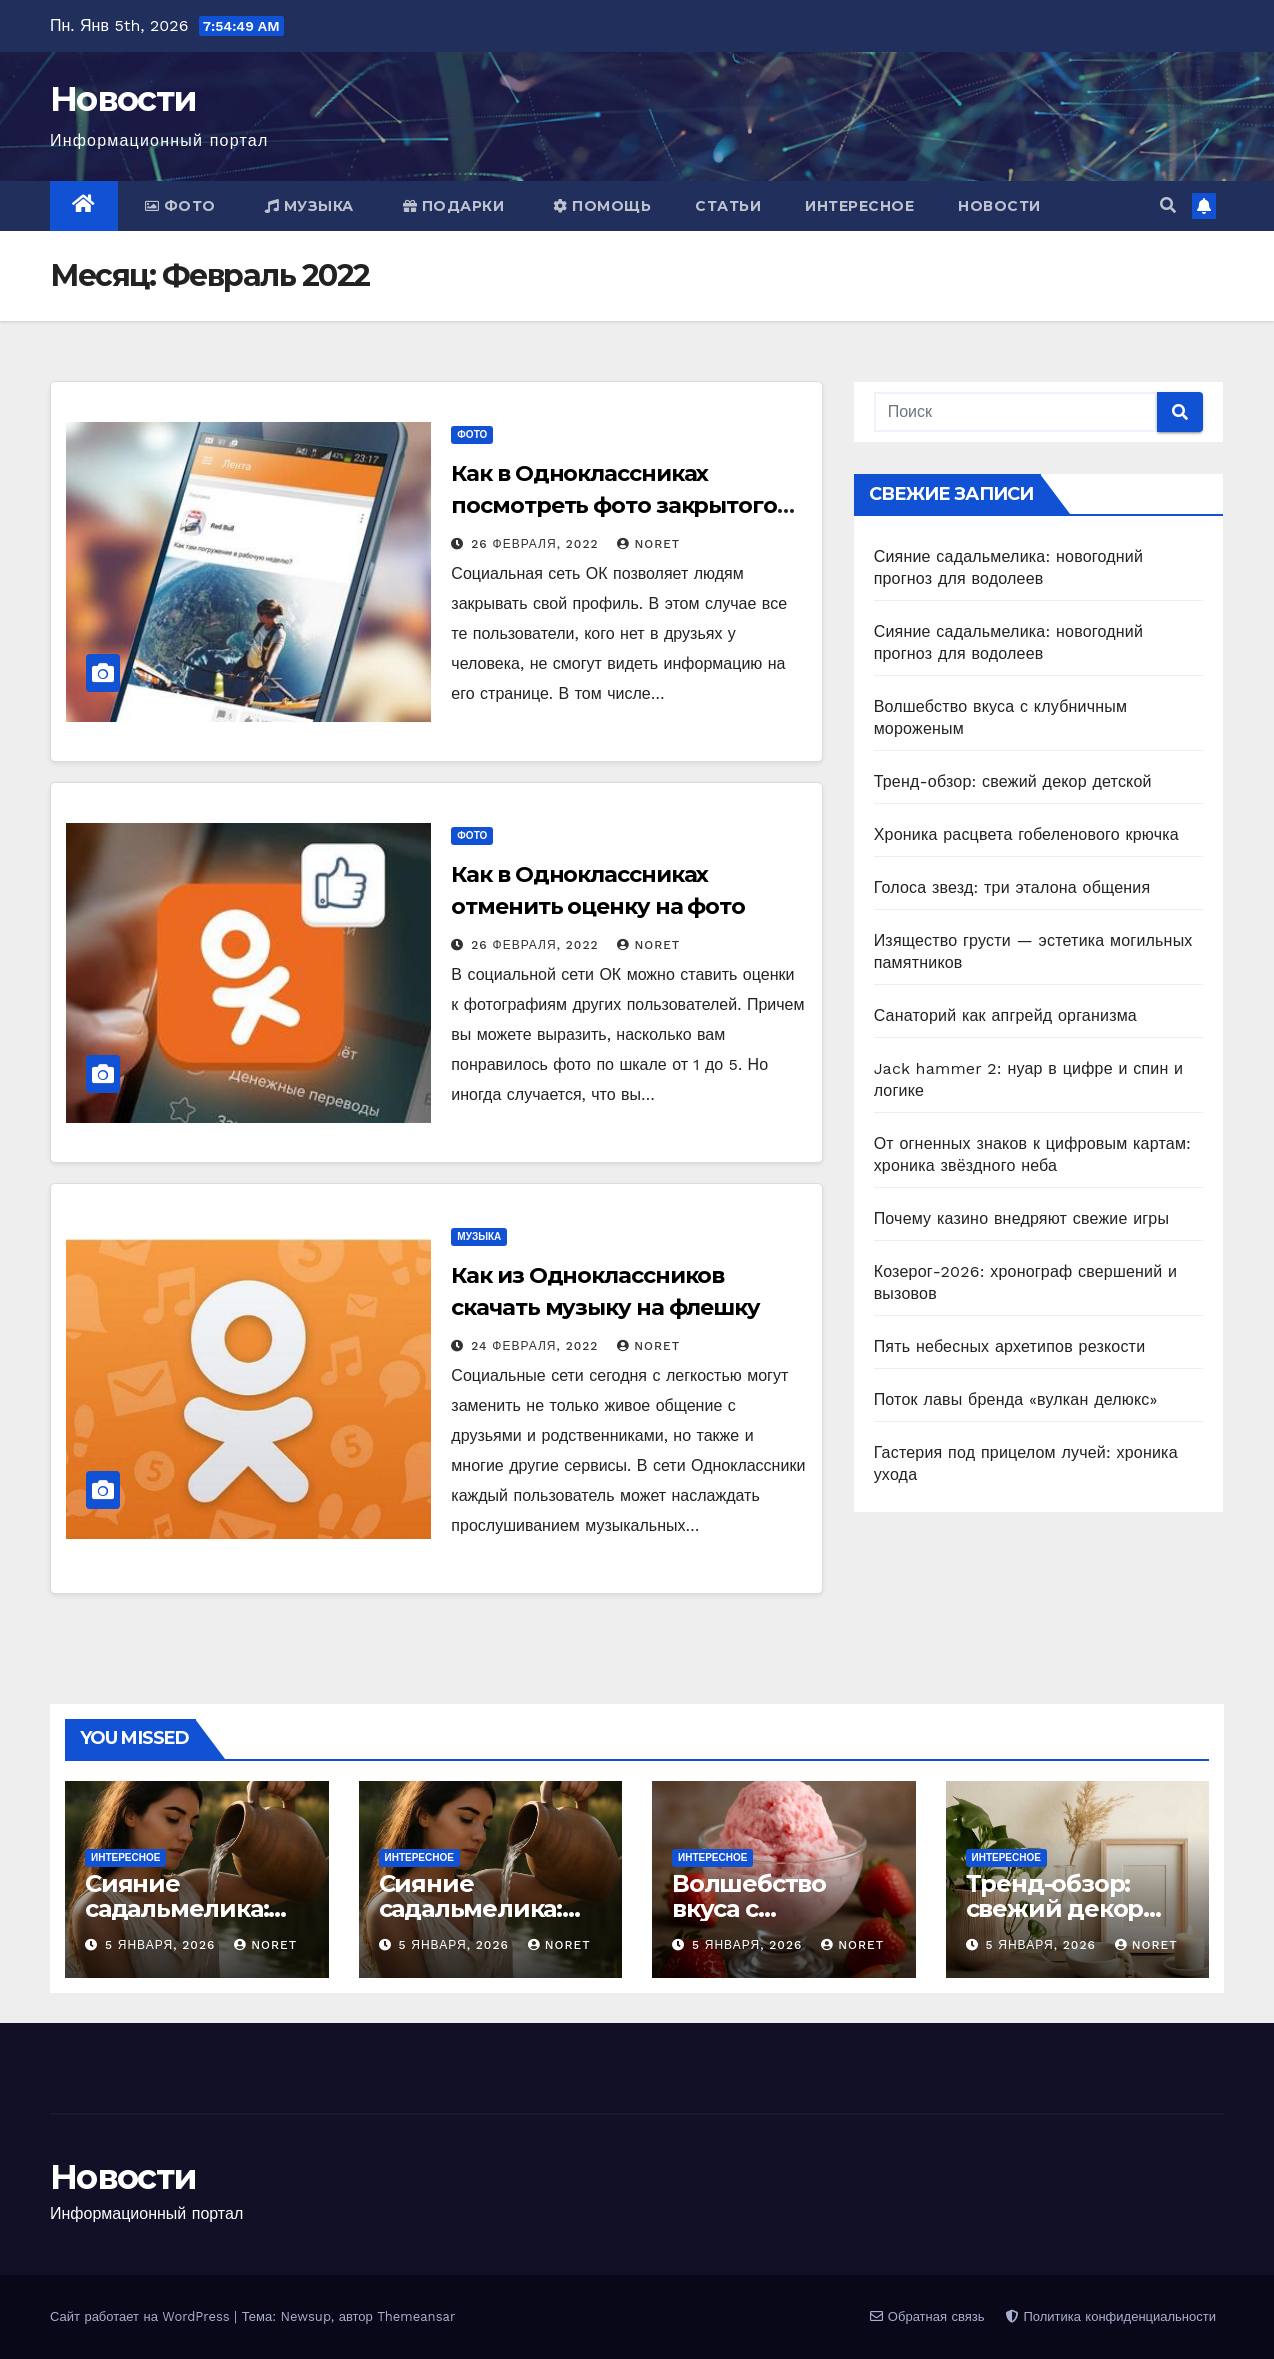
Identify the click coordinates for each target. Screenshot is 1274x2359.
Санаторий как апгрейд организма (1005, 1015)
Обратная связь (927, 2316)
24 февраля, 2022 (537, 1346)
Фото (180, 206)
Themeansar (416, 2316)
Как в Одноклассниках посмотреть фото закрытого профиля (614, 505)
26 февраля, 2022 (537, 544)
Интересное (859, 206)
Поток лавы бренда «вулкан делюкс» (1016, 1399)
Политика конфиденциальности (1111, 2316)
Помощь (602, 206)
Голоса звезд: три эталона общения (1012, 887)
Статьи (728, 206)
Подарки (454, 206)
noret (648, 544)
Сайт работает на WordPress (142, 2316)
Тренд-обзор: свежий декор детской (1013, 781)
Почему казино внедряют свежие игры (1022, 1218)
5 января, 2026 (162, 1945)
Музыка (309, 206)
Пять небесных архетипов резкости (1010, 1346)
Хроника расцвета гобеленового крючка (1026, 834)
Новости (123, 99)
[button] (1168, 205)
